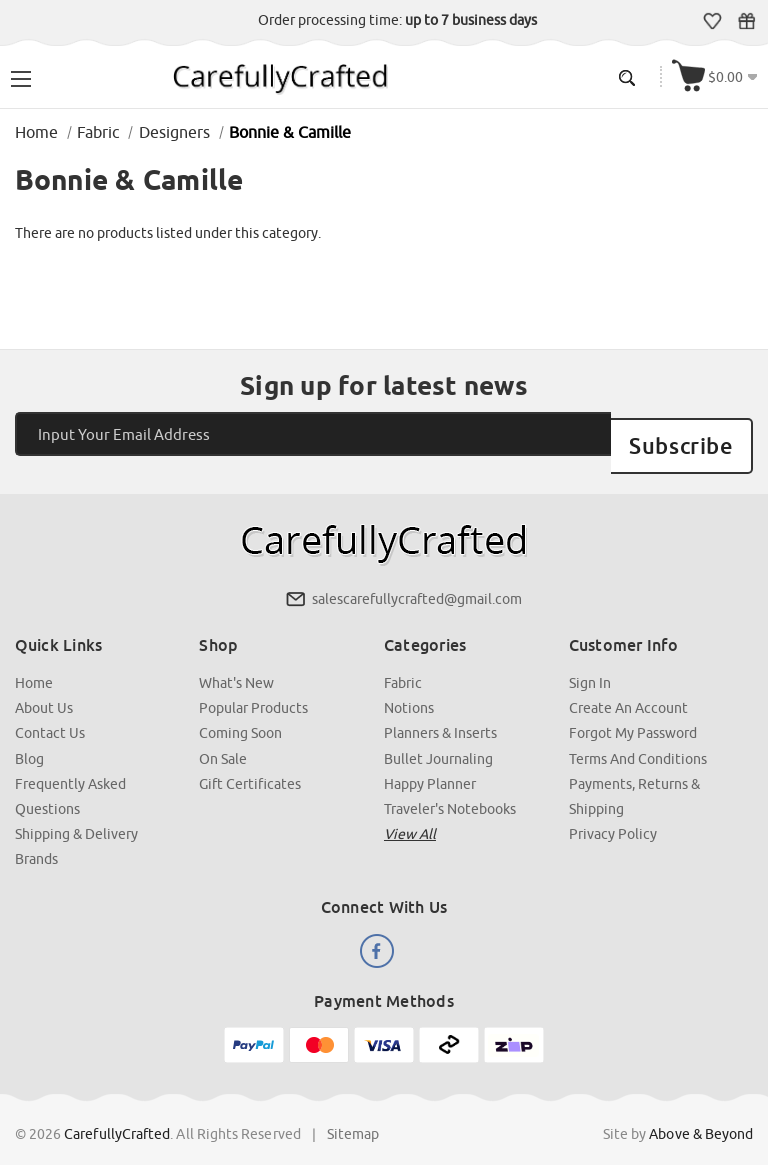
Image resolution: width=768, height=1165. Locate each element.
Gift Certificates (747, 21)
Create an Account (628, 690)
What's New (237, 665)
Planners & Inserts (440, 715)
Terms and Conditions (638, 740)
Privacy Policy (613, 815)
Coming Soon (241, 715)
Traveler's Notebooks (450, 790)
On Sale (224, 740)
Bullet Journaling (438, 740)
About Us (44, 690)
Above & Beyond (701, 1114)
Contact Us (50, 715)
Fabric (403, 665)
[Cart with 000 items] (716, 76)
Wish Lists (713, 21)
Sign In (590, 665)
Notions (409, 690)
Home (34, 665)
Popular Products (254, 690)
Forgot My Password (633, 715)
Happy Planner (430, 765)
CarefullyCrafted (118, 1114)
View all (410, 815)
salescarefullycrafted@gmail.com (417, 581)
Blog (29, 740)
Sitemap (353, 1114)
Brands (36, 840)
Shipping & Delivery (76, 815)
